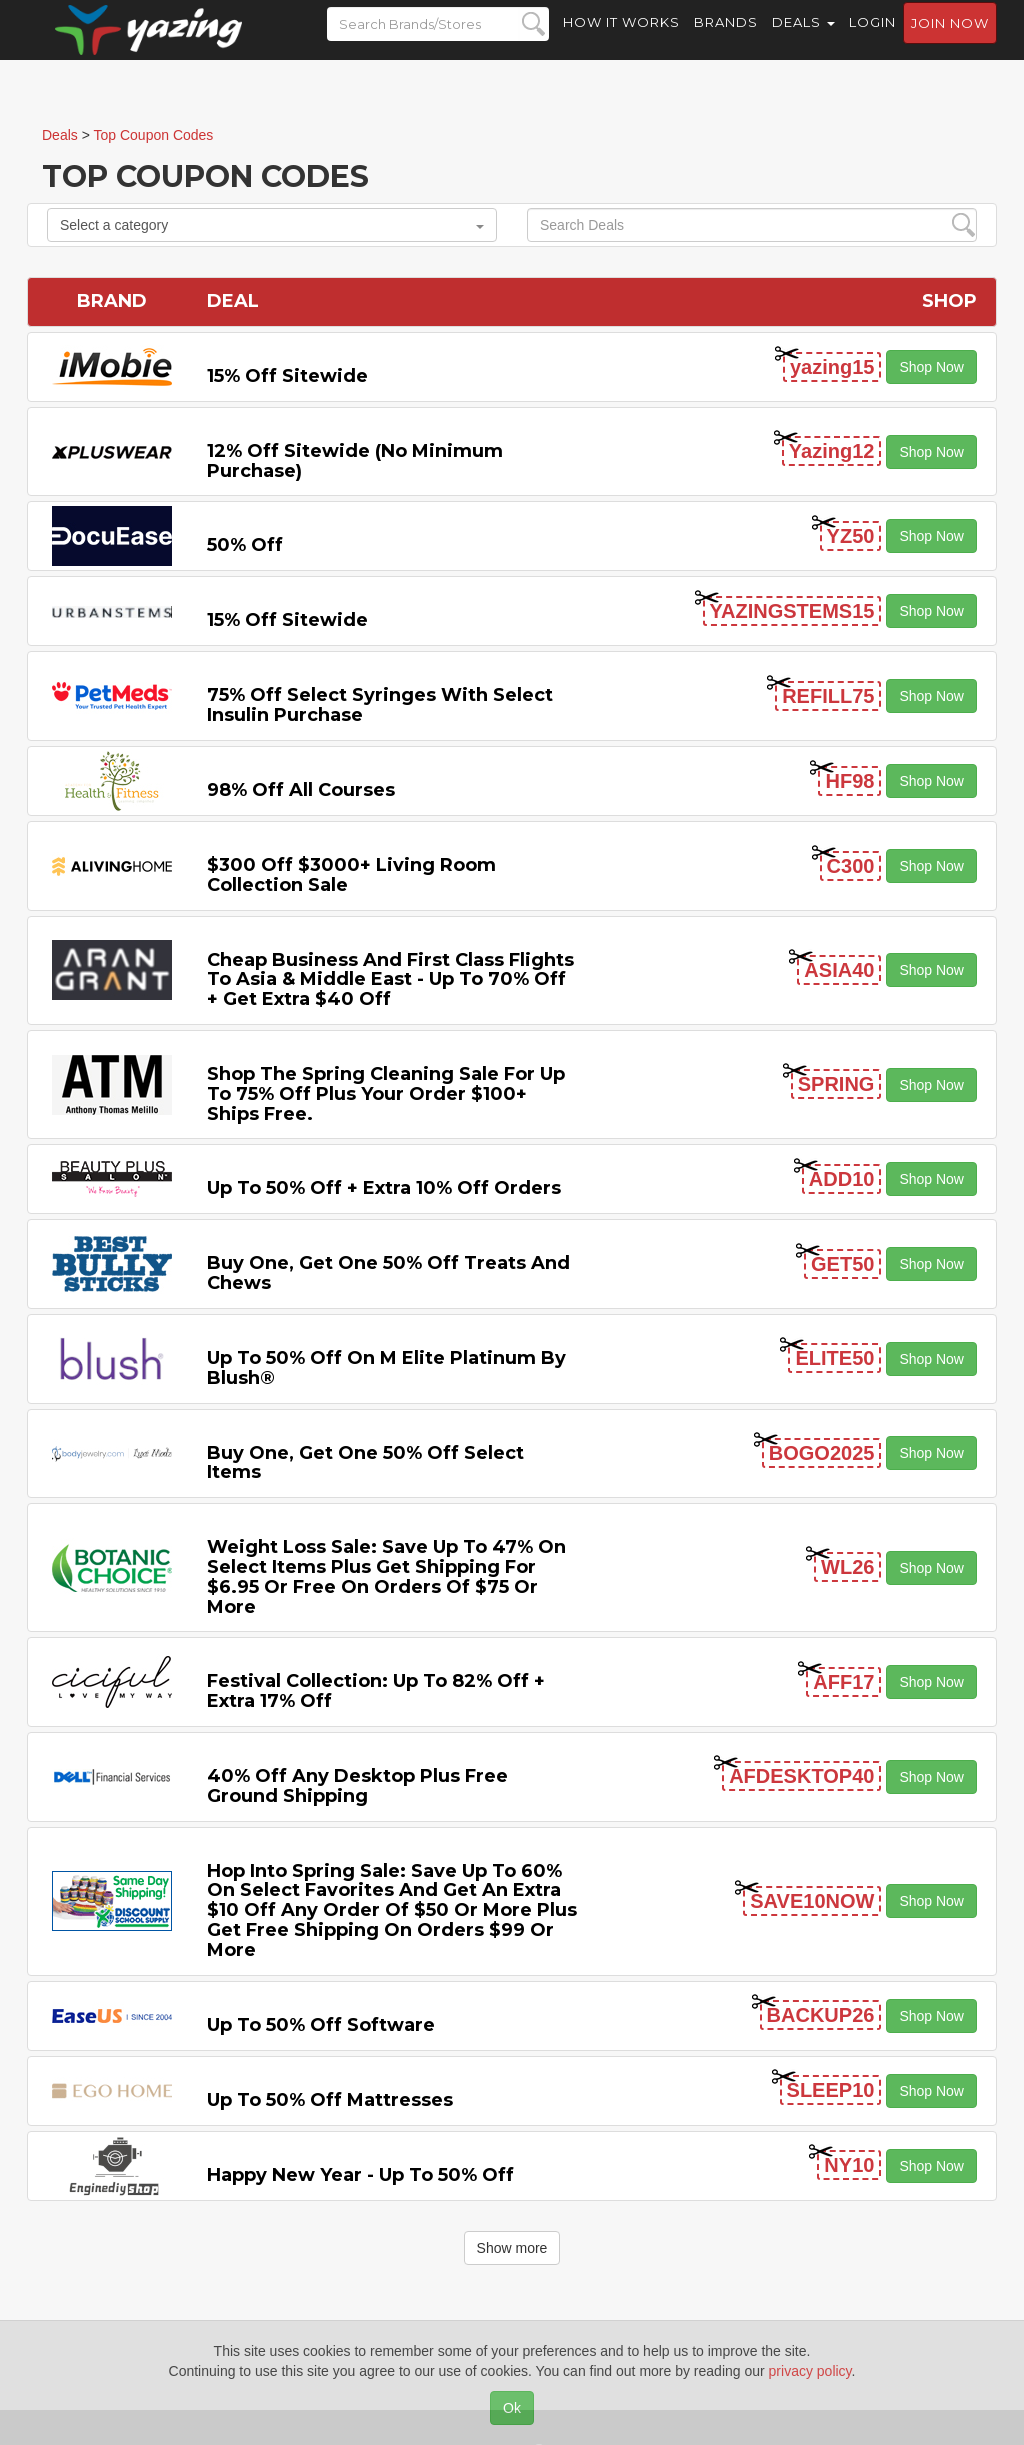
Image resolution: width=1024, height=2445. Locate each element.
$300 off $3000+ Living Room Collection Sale (351, 875)
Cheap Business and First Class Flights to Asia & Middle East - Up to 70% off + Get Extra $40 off (390, 980)
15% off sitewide (287, 376)
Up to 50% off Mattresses (330, 2100)
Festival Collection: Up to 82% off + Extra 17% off (376, 1691)
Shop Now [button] (931, 367)
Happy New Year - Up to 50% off (360, 2175)
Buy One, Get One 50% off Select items (365, 1463)
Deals (803, 40)
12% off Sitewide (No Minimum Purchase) (355, 461)
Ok (512, 2408)
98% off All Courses (301, 790)
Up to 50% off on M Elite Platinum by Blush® (386, 1368)
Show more (512, 2248)
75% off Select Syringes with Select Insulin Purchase (380, 705)
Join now (950, 41)
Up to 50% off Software (321, 2025)
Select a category (272, 225)
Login (872, 40)
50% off (245, 545)
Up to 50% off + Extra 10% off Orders (384, 1188)
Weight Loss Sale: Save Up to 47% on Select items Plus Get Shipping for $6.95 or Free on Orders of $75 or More (386, 1576)
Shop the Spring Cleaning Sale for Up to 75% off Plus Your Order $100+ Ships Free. (386, 1094)
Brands (726, 40)
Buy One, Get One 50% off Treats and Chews (388, 1273)
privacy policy (810, 2371)
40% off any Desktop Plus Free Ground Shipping (357, 1786)
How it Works (621, 40)
